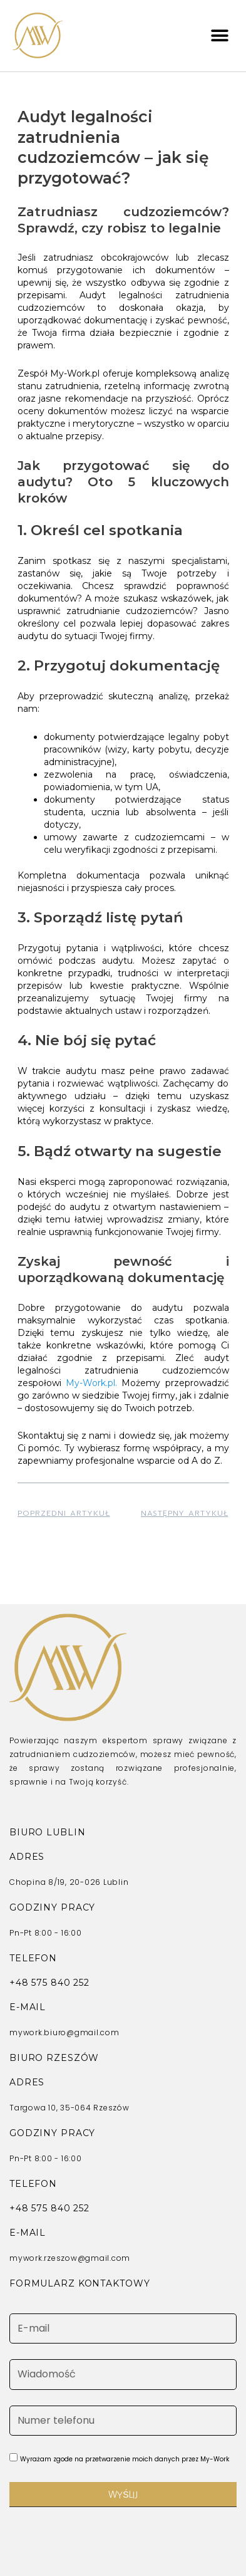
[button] (219, 35)
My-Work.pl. (91, 1383)
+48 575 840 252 (49, 1982)
